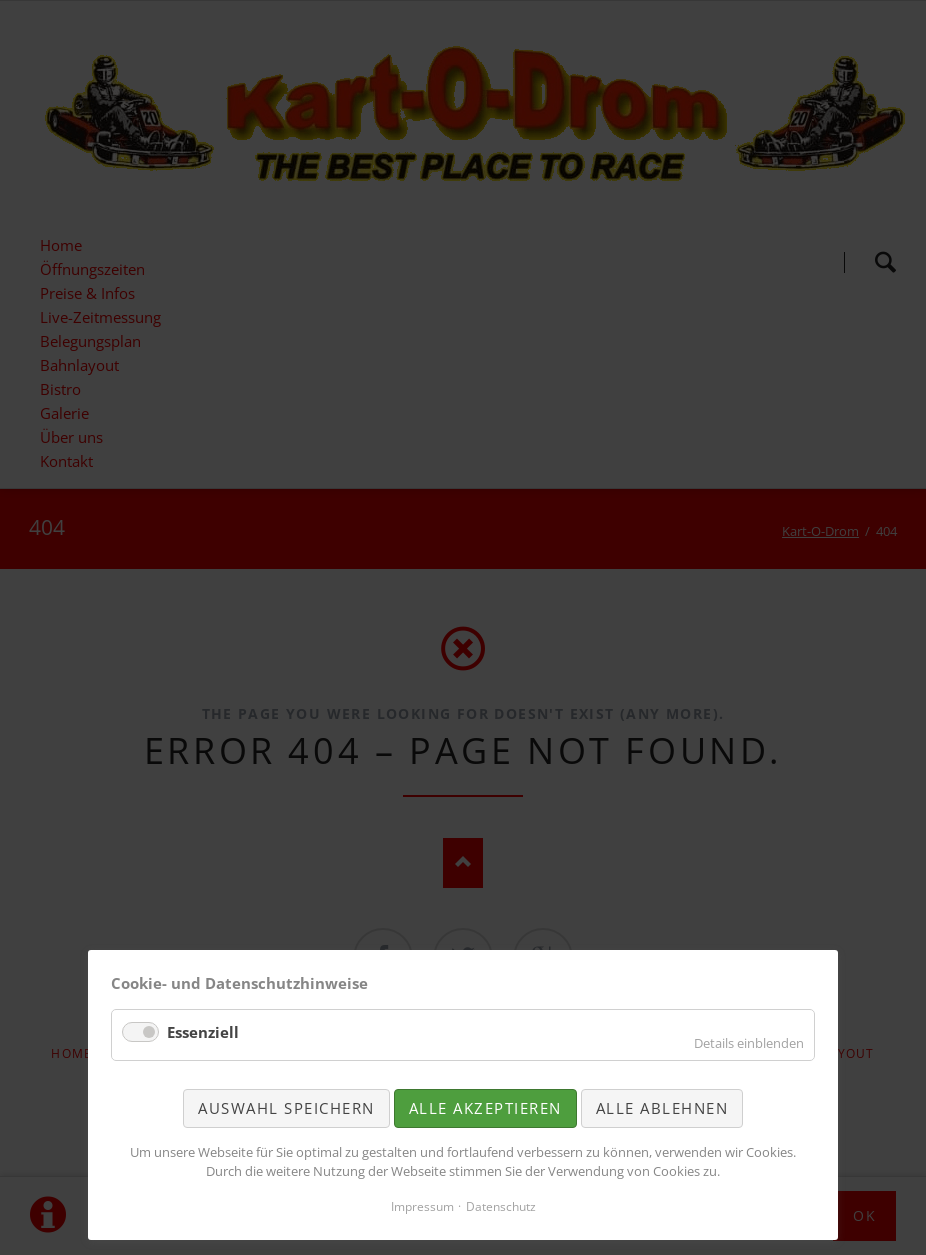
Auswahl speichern (286, 1108)
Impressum (422, 1206)
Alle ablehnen (662, 1108)
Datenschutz (501, 1206)
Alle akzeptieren (485, 1108)
